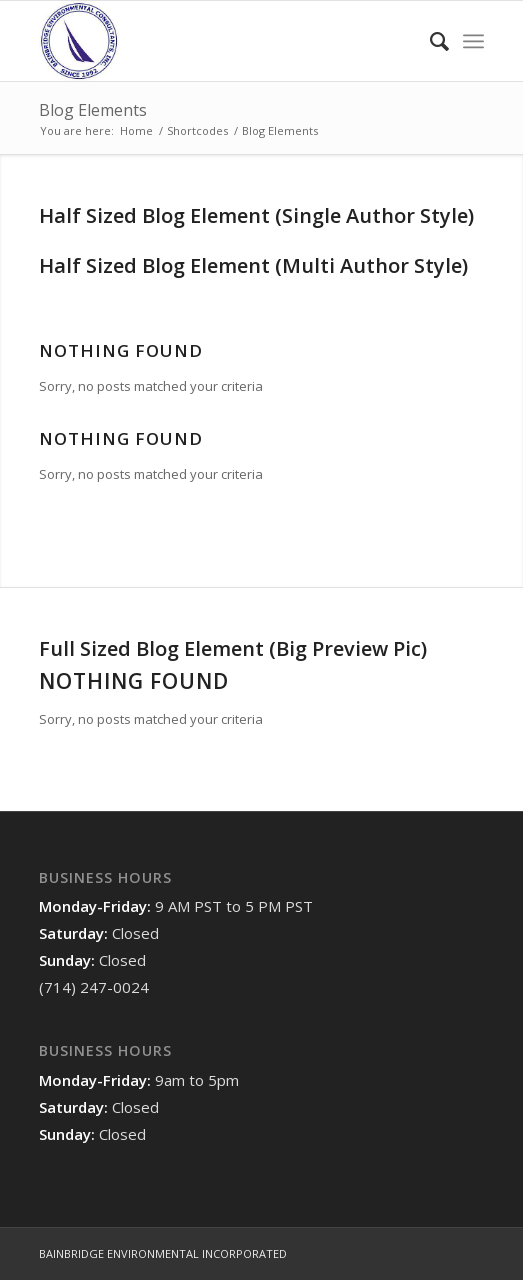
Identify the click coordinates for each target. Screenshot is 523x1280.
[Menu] (473, 41)
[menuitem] (429, 41)
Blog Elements (93, 110)
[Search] (429, 41)
